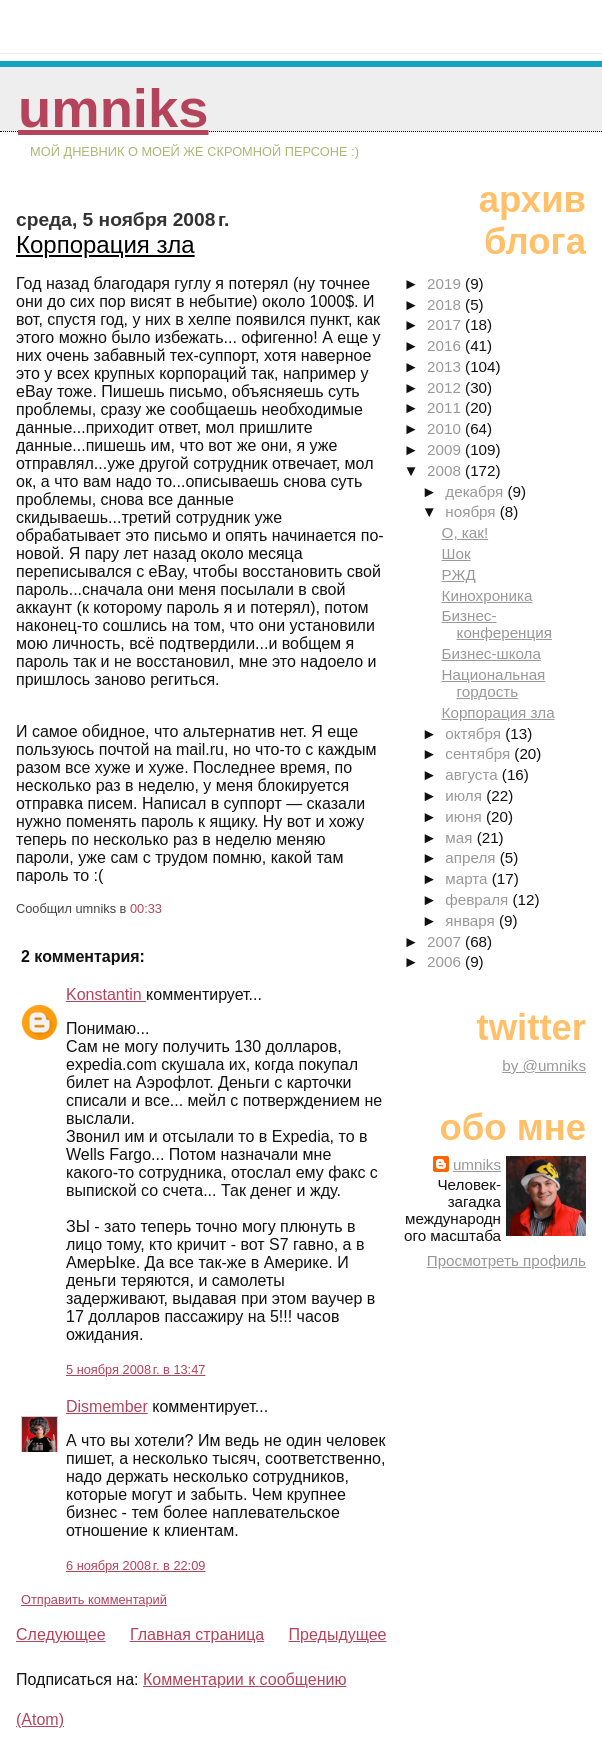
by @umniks (544, 1065)
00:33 (146, 908)
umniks (113, 108)
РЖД (459, 574)
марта (468, 878)
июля (465, 795)
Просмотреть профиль (506, 1260)
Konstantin (106, 994)
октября (475, 733)
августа (473, 774)
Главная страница (197, 1634)
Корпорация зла (105, 244)
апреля (472, 857)
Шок (456, 553)
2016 (446, 345)
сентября (479, 753)
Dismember (107, 1406)
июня (465, 816)
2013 (446, 366)
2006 (446, 961)
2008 (446, 470)
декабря (476, 491)
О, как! (465, 532)
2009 (446, 449)
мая (460, 837)
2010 (446, 428)
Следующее (61, 1634)
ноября (472, 511)
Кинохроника (487, 595)
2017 (446, 324)
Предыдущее (338, 1634)
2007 (446, 941)
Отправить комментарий (94, 1599)
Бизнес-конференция (497, 624)
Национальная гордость (494, 683)
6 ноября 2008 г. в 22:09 (135, 1565)
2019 (446, 283)
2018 (446, 304)
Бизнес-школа (491, 653)
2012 (446, 387)
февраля (478, 899)
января (472, 920)
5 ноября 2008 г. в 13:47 (135, 1369)
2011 (446, 407)
